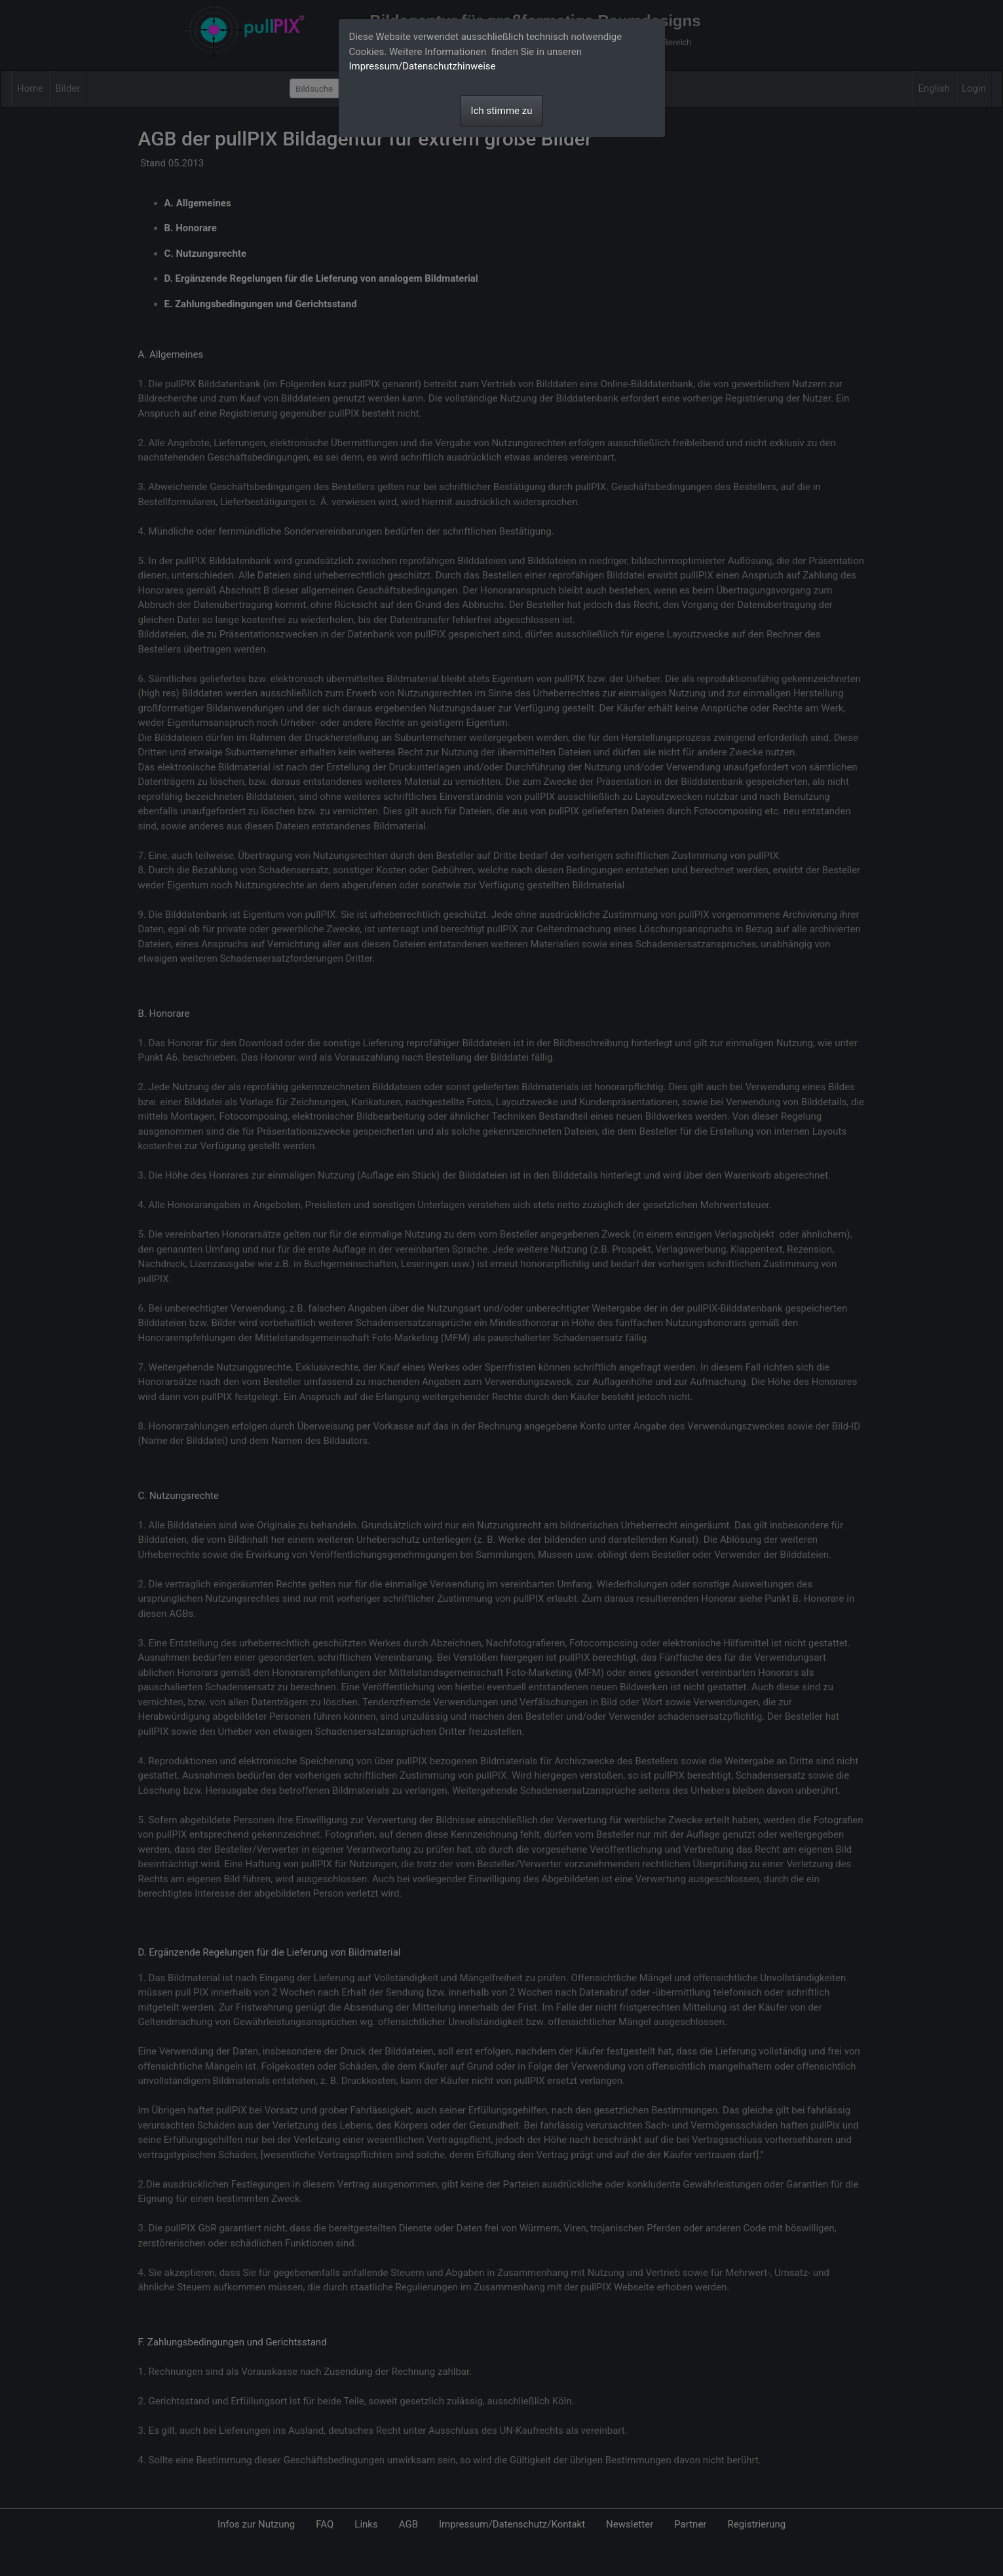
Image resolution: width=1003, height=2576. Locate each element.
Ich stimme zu (502, 111)
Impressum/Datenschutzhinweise (422, 66)
